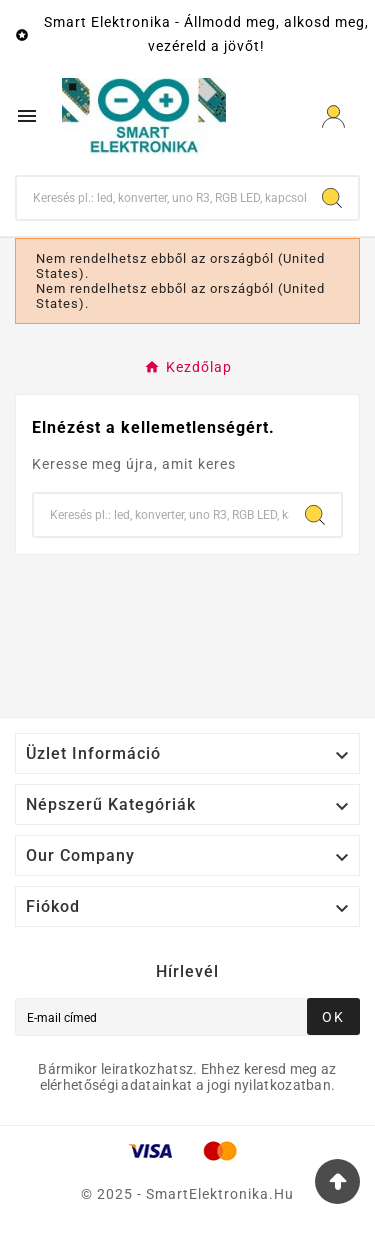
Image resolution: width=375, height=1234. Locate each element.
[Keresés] (161, 198)
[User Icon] (333, 116)
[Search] (332, 198)
